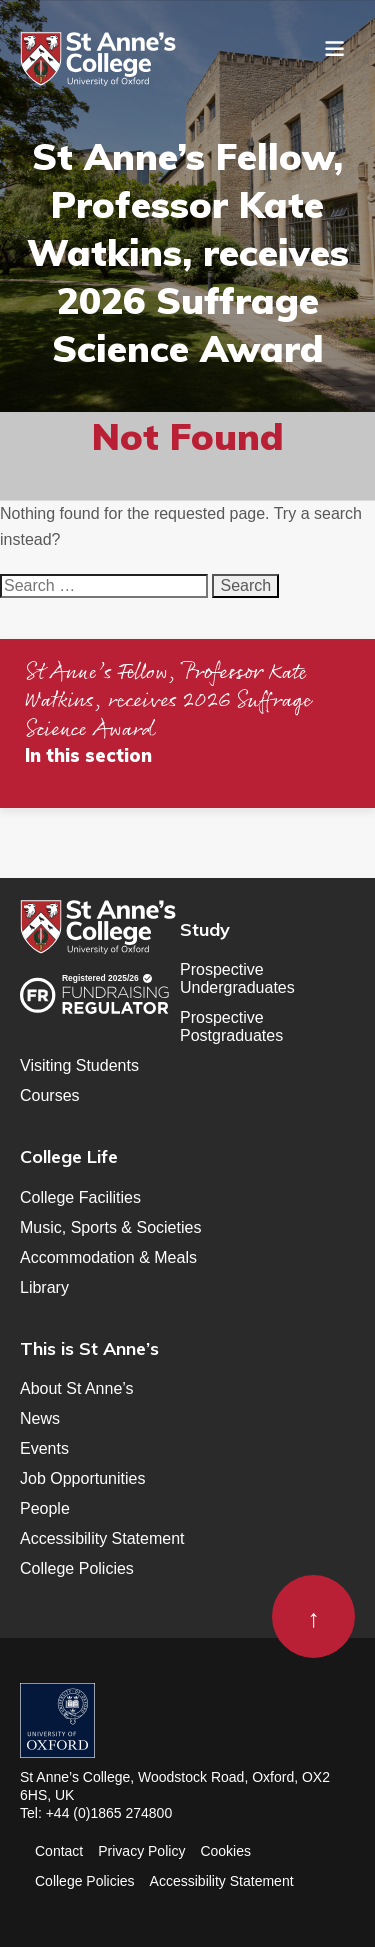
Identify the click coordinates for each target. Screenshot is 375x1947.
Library (44, 1287)
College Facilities (80, 1197)
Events (44, 1448)
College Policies (77, 1568)
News (40, 1418)
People (45, 1508)
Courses (50, 1095)
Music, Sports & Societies (110, 1227)
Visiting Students (79, 1065)
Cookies (225, 1851)
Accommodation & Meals (108, 1257)
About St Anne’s (77, 1388)
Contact (59, 1851)
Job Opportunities (82, 1478)
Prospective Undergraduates (237, 978)
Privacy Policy (141, 1851)
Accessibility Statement (102, 1538)
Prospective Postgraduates (231, 1026)
